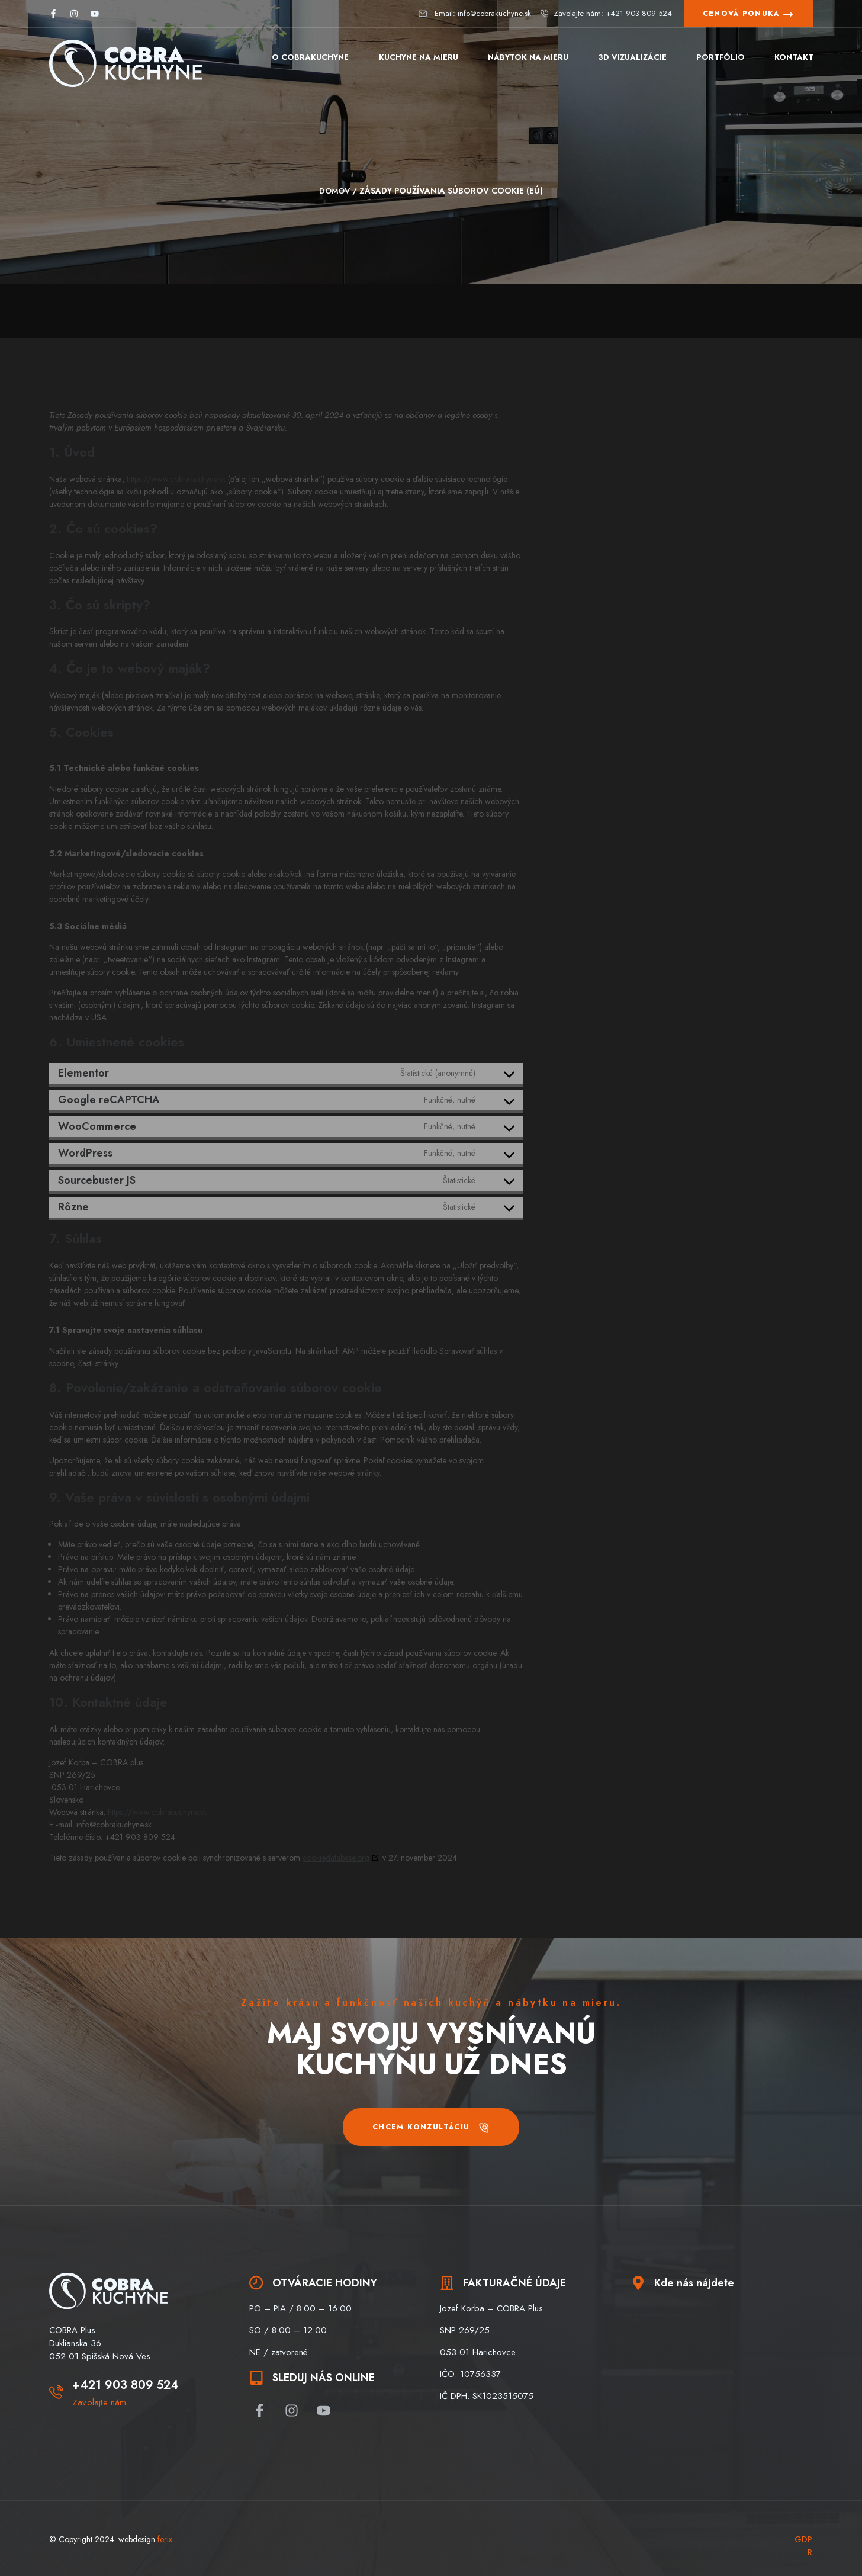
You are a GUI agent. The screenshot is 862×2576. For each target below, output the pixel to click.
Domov (334, 191)
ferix (164, 2539)
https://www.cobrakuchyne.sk (176, 478)
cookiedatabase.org (336, 1857)
